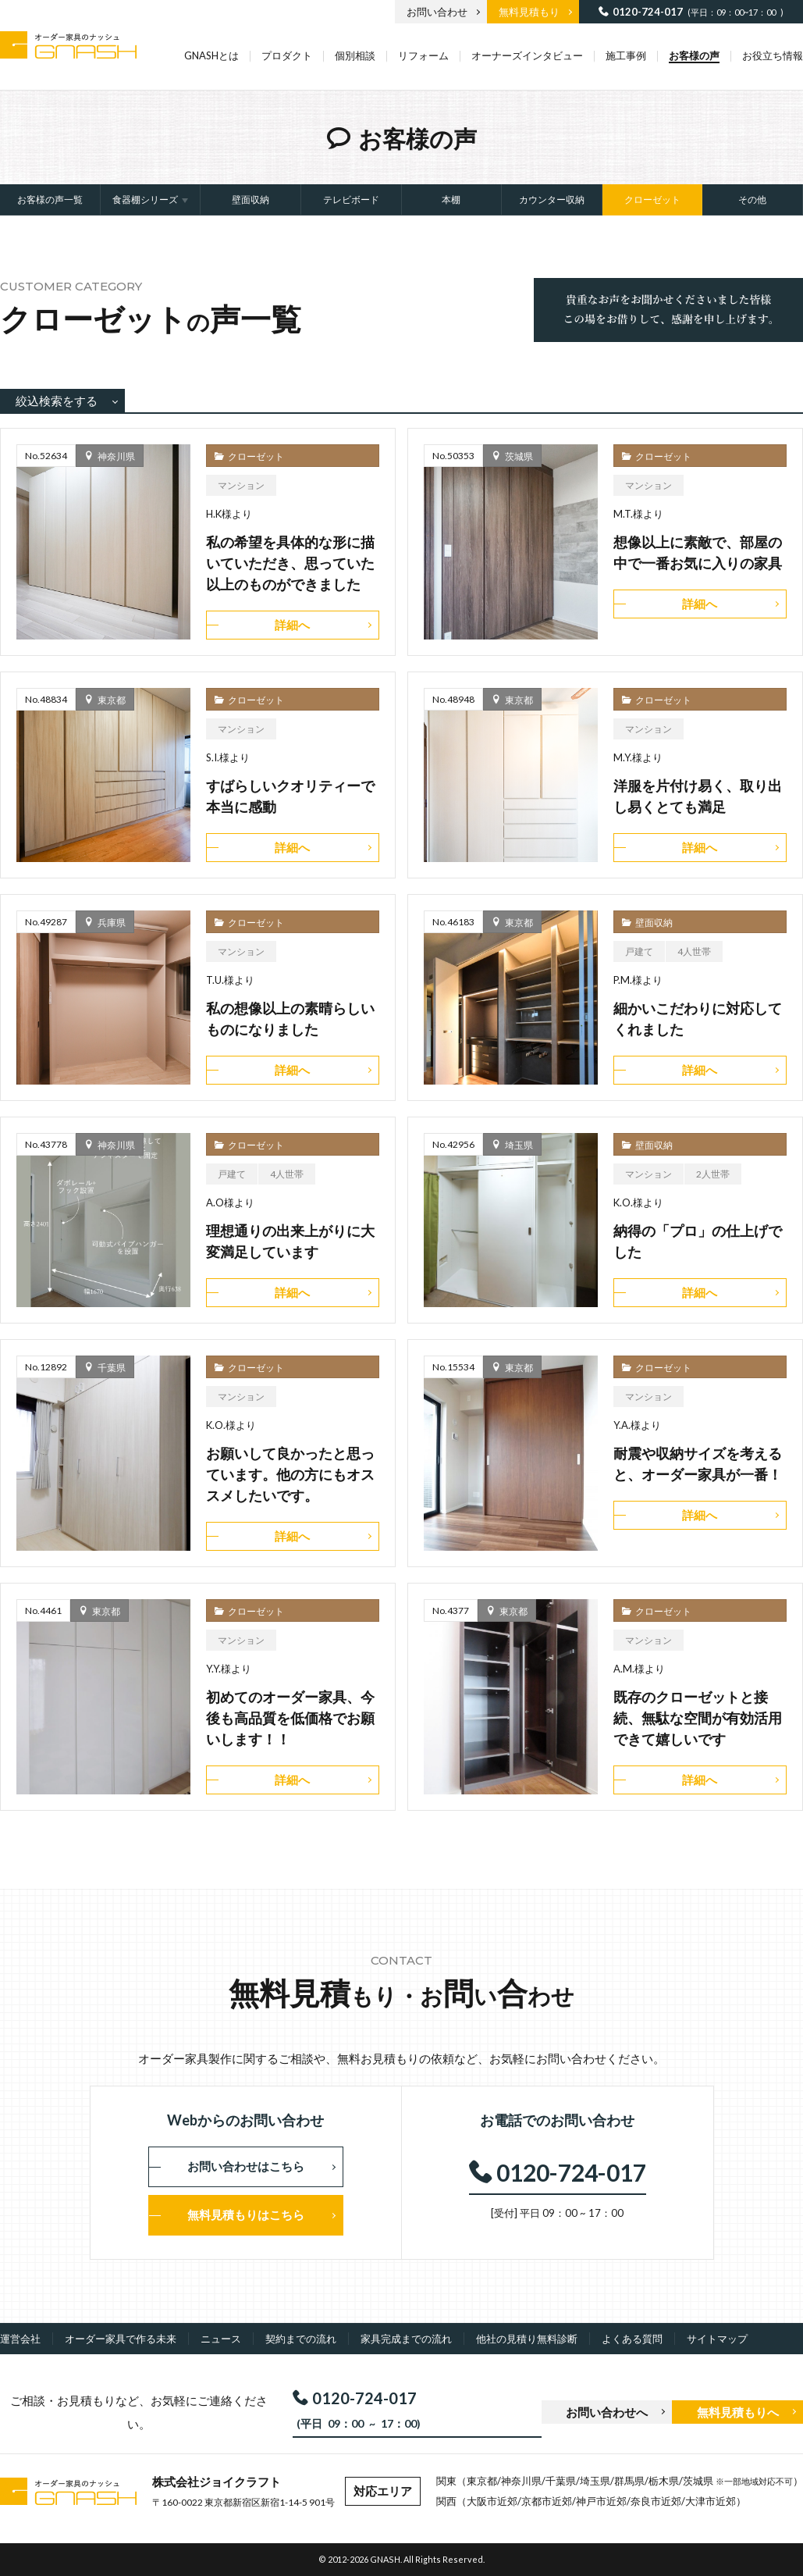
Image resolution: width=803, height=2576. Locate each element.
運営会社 (20, 2338)
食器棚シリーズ (145, 199)
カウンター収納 (551, 199)
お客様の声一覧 (50, 199)
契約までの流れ (300, 2338)
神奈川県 (116, 456)
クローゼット (652, 199)
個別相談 (355, 55)
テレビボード (351, 199)
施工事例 (626, 55)
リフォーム (423, 55)
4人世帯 (694, 951)
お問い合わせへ (607, 2412)
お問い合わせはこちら (245, 2166)
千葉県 (112, 1367)
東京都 (112, 699)
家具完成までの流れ (406, 2338)
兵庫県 (112, 922)
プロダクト (286, 55)
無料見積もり (529, 11)
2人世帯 (713, 1174)
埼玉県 (519, 1144)
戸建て (639, 951)
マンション (241, 485)
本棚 (451, 199)
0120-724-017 (648, 11)
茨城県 (519, 456)
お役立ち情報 (772, 55)
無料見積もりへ (738, 2412)
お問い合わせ (437, 11)
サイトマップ (717, 2338)
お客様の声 (694, 55)
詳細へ (292, 625)
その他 (752, 199)
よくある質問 (632, 2338)
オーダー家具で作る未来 (120, 2338)
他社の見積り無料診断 (526, 2338)
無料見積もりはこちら (245, 2214)
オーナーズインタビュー (527, 55)
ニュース (221, 2338)
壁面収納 (250, 199)
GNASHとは (211, 55)
